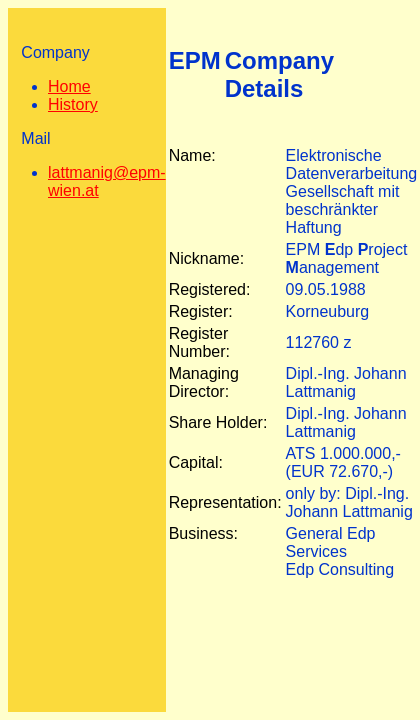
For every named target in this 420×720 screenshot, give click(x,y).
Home (69, 86)
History (73, 104)
